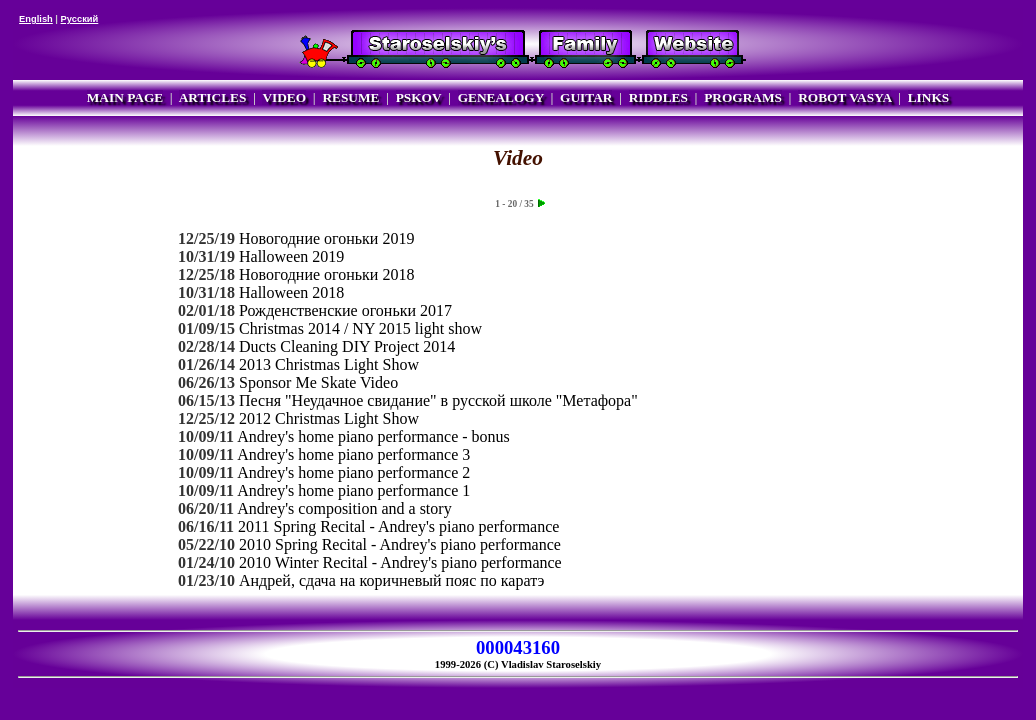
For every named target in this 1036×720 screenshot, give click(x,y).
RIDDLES (658, 97)
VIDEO (284, 97)
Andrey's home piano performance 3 (353, 454)
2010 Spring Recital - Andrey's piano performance (400, 544)
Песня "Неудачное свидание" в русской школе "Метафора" (438, 400)
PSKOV (419, 97)
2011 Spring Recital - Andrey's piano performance (398, 526)
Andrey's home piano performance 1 (353, 490)
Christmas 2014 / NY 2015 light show (360, 328)
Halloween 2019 (291, 256)
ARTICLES (213, 97)
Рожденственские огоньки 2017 (345, 310)
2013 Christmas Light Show (329, 364)
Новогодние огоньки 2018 (326, 274)
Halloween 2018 (291, 292)
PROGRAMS (743, 97)
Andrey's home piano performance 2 (353, 472)
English (36, 19)
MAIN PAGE (125, 97)
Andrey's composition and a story (344, 508)
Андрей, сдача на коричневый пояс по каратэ (391, 580)
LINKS (928, 97)
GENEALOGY (501, 97)
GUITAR (586, 97)
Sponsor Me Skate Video (318, 382)
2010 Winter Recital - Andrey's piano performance (400, 562)
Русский (80, 19)
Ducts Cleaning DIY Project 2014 (347, 346)
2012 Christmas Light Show (329, 418)
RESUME (350, 97)
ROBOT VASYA (844, 97)
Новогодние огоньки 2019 (326, 238)
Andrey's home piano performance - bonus (373, 436)
